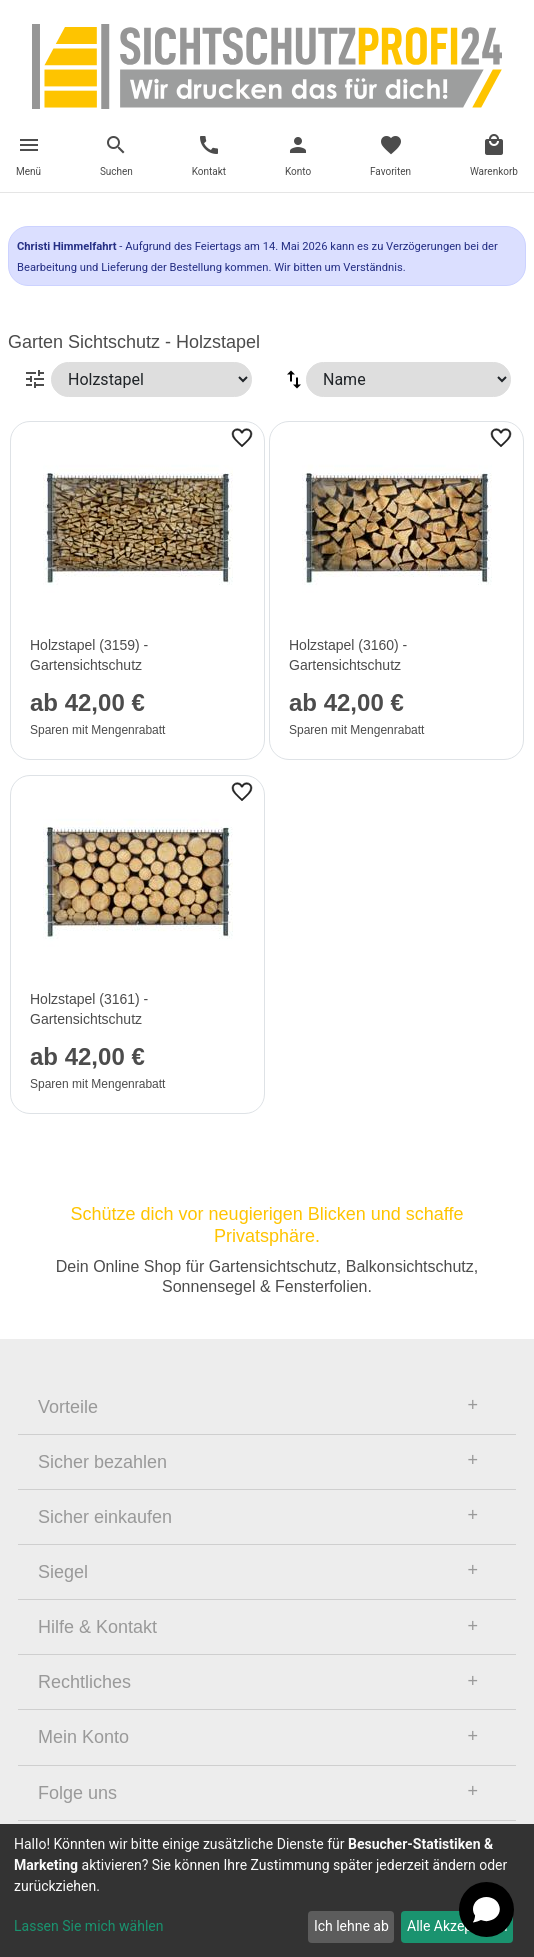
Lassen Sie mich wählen (88, 1926)
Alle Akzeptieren (457, 1926)
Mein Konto (83, 1737)
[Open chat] (486, 1909)
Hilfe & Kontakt (97, 1627)
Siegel (63, 1572)
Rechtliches (84, 1682)
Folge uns (77, 1793)
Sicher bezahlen (102, 1462)
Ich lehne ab (351, 1926)
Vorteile (68, 1407)
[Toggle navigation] (28, 158)
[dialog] (267, 1890)
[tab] (267, 1407)
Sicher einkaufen (105, 1517)
